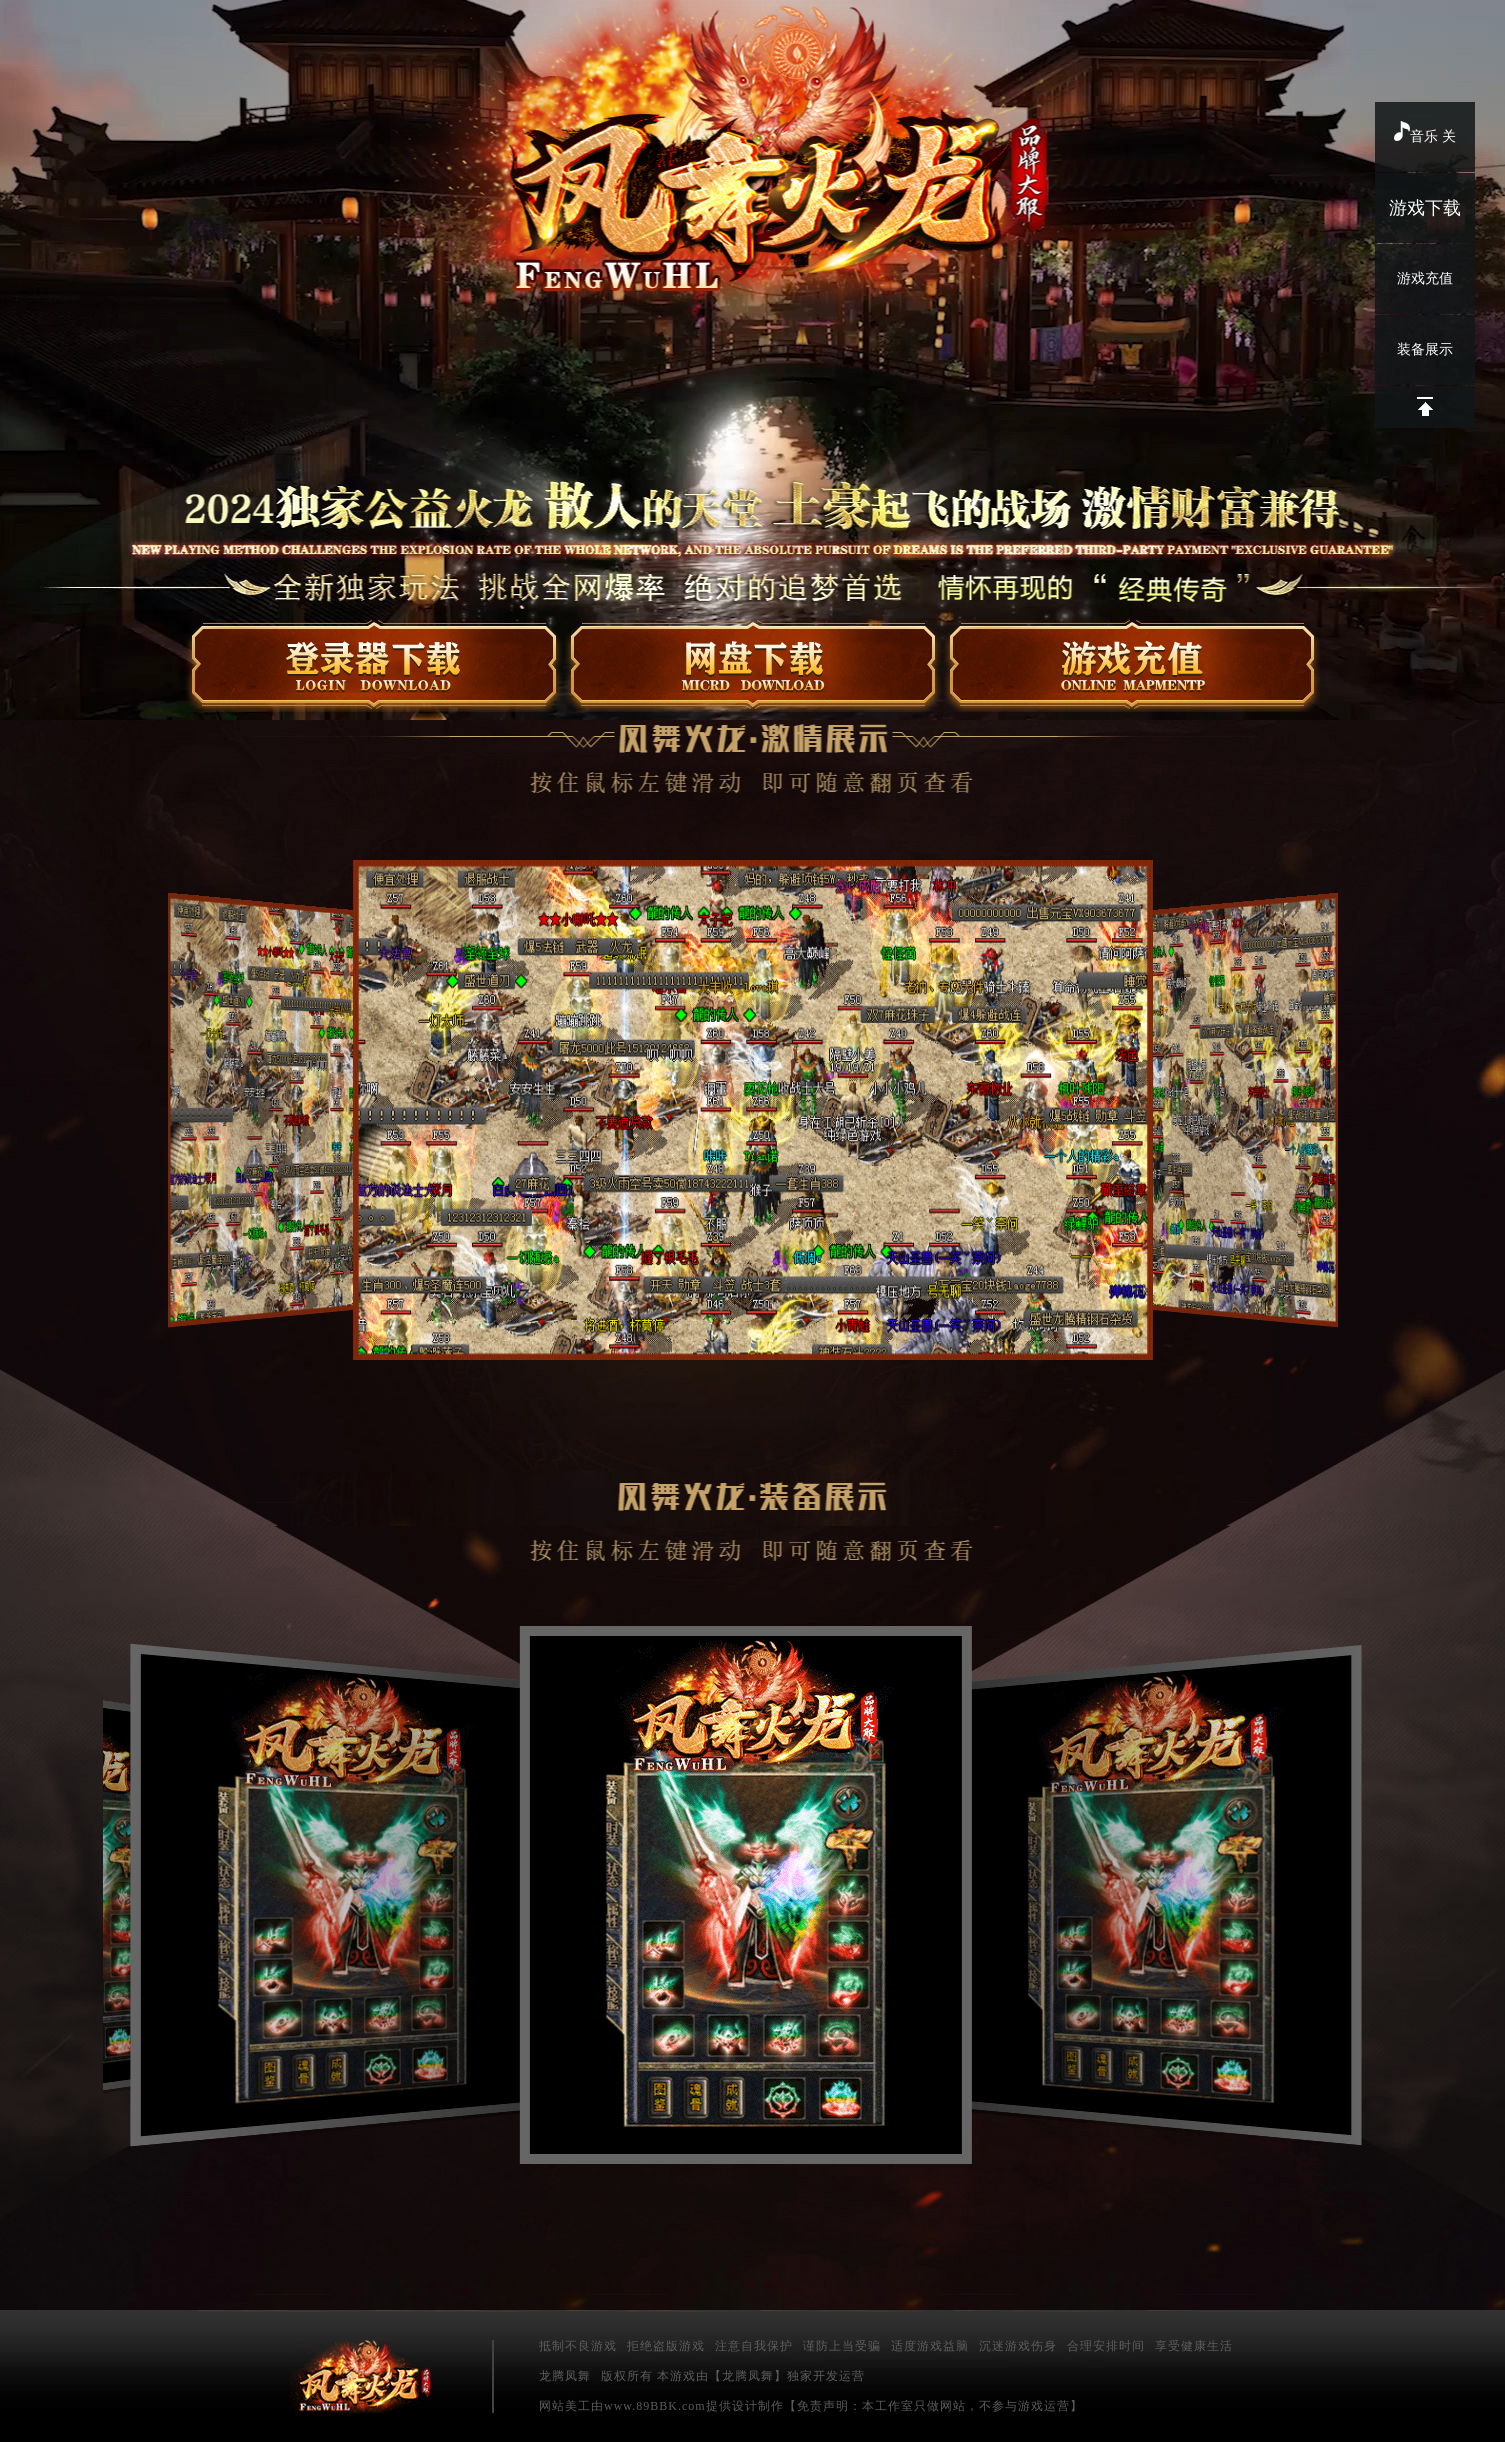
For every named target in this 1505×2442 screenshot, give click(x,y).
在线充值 (1132, 666)
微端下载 (753, 666)
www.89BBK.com (655, 2406)
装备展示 (1425, 349)
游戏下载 (1425, 208)
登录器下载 (374, 666)
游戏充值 (1425, 278)
